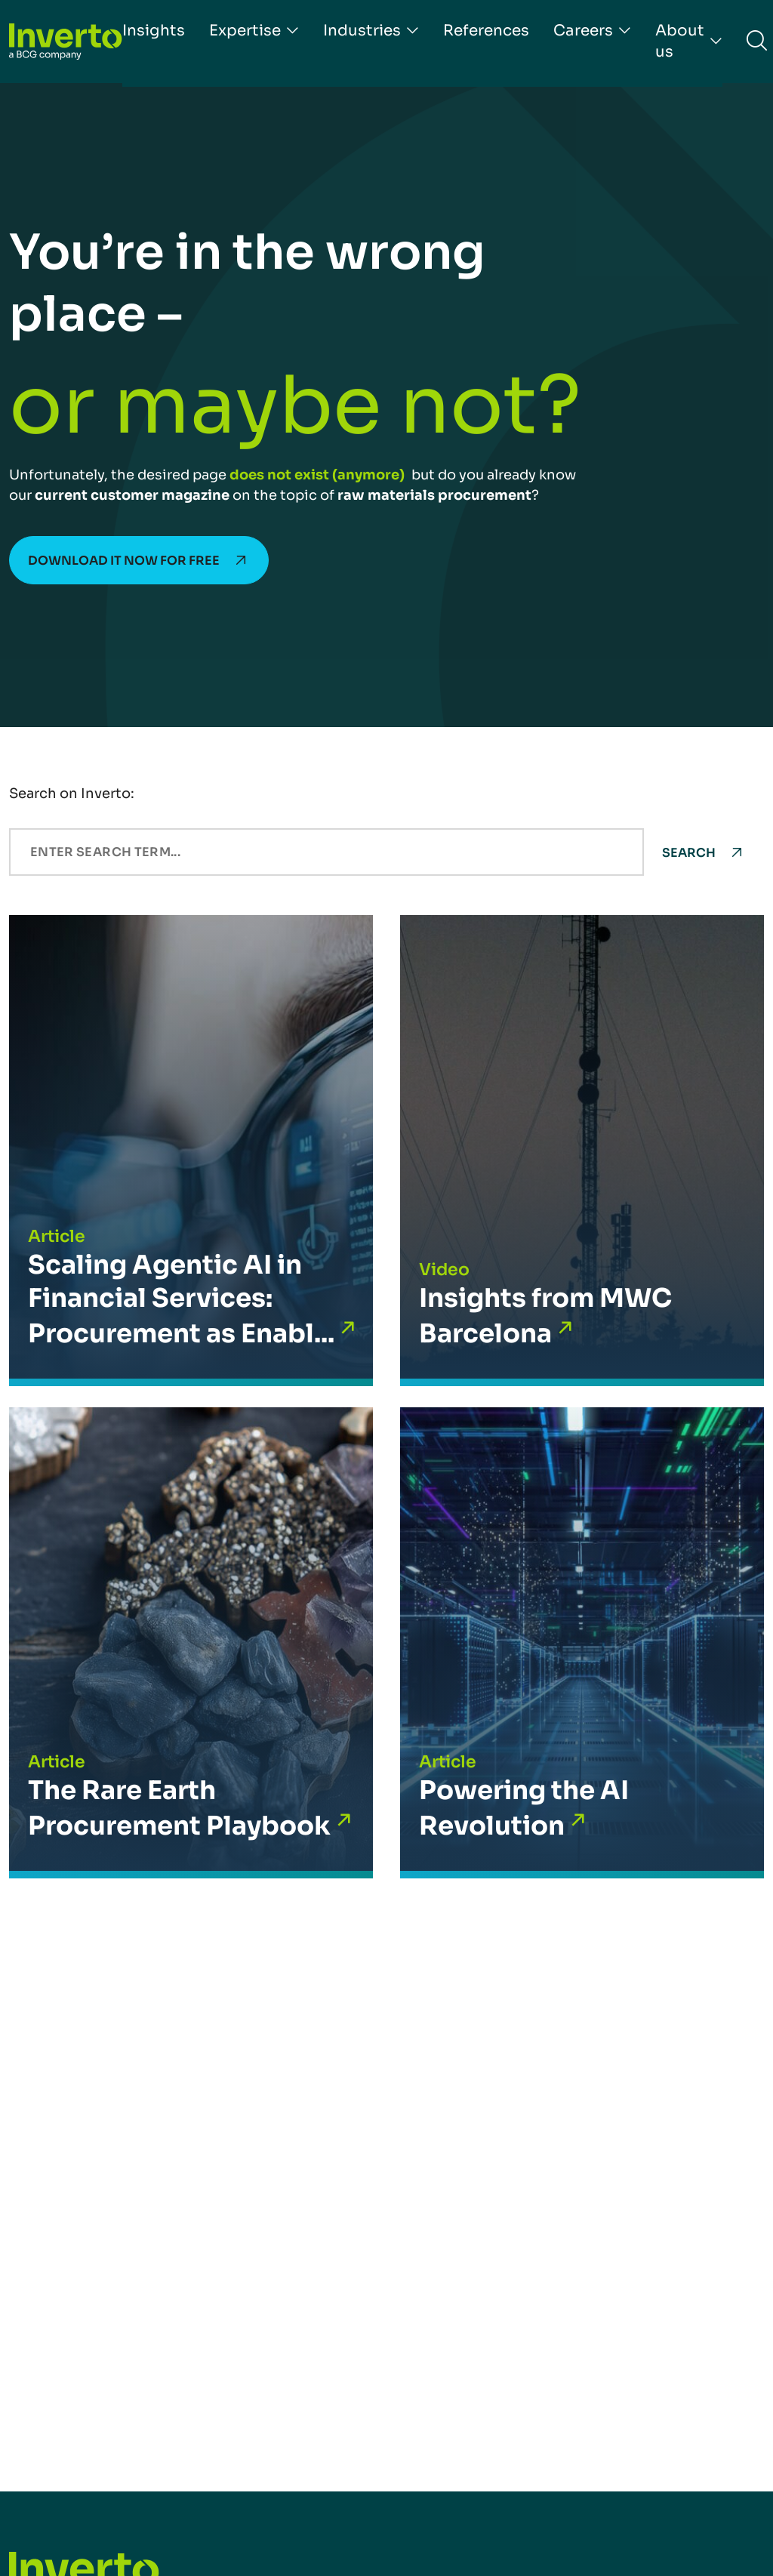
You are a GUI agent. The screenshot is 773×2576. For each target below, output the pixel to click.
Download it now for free (124, 561)
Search (689, 853)
